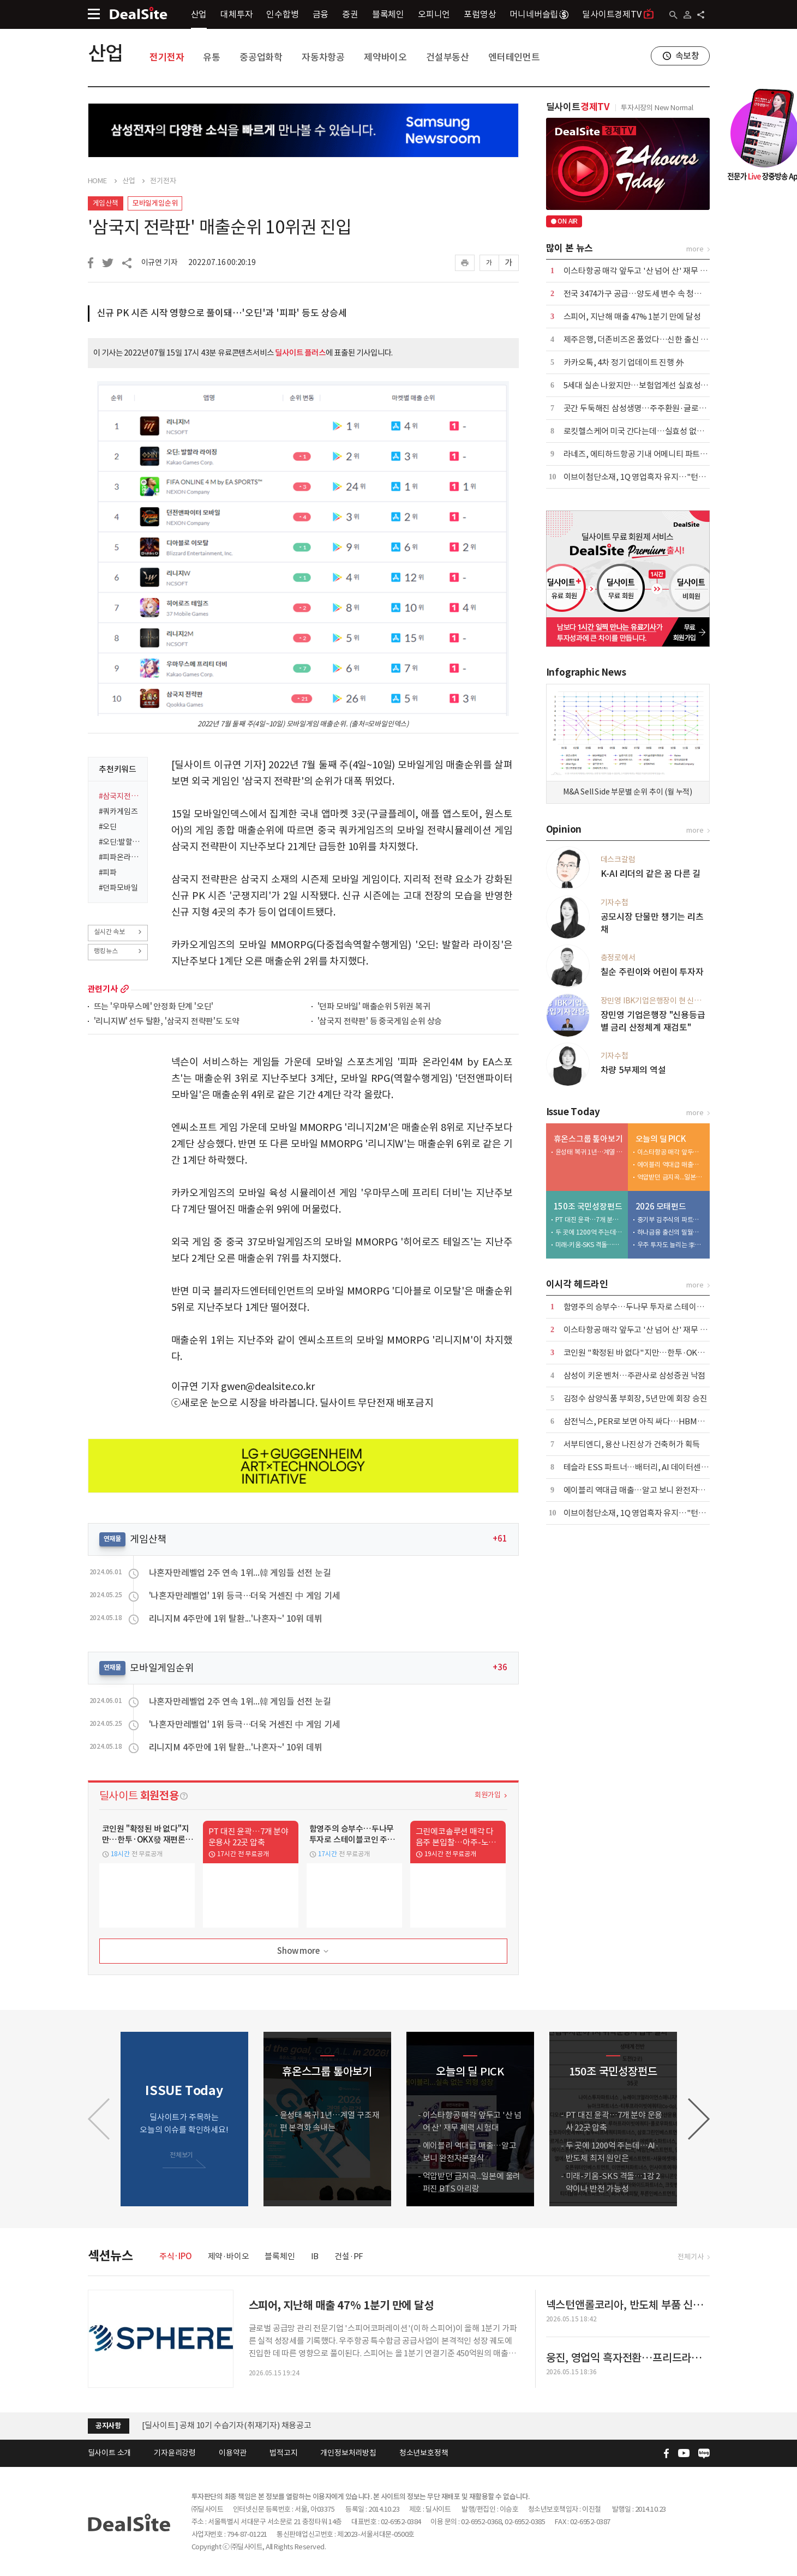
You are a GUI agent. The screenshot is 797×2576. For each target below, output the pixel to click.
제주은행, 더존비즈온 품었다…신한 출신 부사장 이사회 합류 (664, 339)
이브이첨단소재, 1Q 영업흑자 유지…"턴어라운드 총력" (657, 477)
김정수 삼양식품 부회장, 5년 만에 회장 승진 (636, 1398)
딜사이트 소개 (109, 2453)
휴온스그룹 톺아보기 (588, 1139)
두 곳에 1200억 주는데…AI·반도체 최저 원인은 (589, 1232)
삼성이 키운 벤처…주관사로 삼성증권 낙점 (635, 1375)
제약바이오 (385, 57)
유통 (211, 57)
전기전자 (166, 57)
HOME (97, 181)
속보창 (687, 55)
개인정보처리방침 (348, 2453)
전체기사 (690, 2256)
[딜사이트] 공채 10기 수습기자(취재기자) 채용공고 (226, 2425)
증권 (350, 14)
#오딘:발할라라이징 (120, 842)
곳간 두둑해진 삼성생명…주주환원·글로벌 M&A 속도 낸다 (661, 408)
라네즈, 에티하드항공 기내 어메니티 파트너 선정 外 (649, 454)
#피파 (108, 872)
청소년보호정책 (423, 2453)
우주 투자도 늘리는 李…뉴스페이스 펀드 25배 (671, 1244)
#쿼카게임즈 (118, 811)
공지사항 (108, 2425)
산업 (199, 14)
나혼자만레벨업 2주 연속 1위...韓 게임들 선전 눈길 (240, 1572)
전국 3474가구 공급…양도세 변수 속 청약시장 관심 (648, 293)
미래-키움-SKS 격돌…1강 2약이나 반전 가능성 (589, 1244)
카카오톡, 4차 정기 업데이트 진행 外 (624, 362)
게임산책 (105, 203)
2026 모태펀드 (661, 1206)
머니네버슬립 (539, 14)
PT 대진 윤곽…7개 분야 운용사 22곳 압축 (589, 1219)
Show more (303, 1951)
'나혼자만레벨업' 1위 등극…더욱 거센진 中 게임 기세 (244, 1595)
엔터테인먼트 (514, 57)
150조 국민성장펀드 (588, 1206)
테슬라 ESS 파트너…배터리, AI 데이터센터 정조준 (648, 1467)
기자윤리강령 (175, 2453)
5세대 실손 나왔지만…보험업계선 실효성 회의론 (644, 385)
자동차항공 (323, 57)
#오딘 (108, 826)
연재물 (112, 1538)
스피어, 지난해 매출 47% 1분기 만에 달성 (632, 316)
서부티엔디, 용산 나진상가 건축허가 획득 (632, 1444)
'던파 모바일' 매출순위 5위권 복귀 (373, 1007)
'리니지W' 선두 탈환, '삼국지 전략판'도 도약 (167, 1021)
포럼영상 (480, 14)
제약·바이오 (228, 2256)
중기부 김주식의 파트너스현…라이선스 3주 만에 (671, 1219)
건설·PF (348, 2256)
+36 (500, 1667)
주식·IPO (175, 2256)
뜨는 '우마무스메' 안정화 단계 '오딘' (154, 1007)
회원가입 (487, 1794)
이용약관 (233, 2453)
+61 (500, 1538)
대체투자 (236, 14)
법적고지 (283, 2453)
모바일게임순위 (155, 203)
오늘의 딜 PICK (661, 1139)
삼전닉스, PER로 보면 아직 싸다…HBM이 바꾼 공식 (651, 1421)
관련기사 (103, 989)
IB (315, 2256)
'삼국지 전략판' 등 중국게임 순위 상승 (379, 1021)
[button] (699, 2119)
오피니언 (434, 14)
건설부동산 (447, 57)
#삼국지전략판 (120, 796)
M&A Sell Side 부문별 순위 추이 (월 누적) (627, 792)
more (125, 989)
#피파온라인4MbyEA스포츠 (120, 857)
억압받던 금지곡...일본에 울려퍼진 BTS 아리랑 (671, 1177)
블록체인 (388, 14)
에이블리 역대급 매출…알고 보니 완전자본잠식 (671, 1164)
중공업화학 (261, 57)
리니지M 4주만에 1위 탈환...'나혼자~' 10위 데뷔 (235, 1618)
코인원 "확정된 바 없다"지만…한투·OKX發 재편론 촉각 (657, 1352)
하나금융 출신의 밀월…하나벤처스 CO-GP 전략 (671, 1232)
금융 (321, 14)
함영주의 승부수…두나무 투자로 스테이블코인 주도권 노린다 (666, 1307)
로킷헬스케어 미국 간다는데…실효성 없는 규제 (642, 431)
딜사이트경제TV (618, 14)
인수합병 (282, 14)
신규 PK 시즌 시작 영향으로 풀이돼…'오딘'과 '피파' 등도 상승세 (222, 313)
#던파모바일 (118, 888)
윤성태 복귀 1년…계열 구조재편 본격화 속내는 (589, 1151)
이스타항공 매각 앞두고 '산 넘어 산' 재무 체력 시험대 (651, 271)
